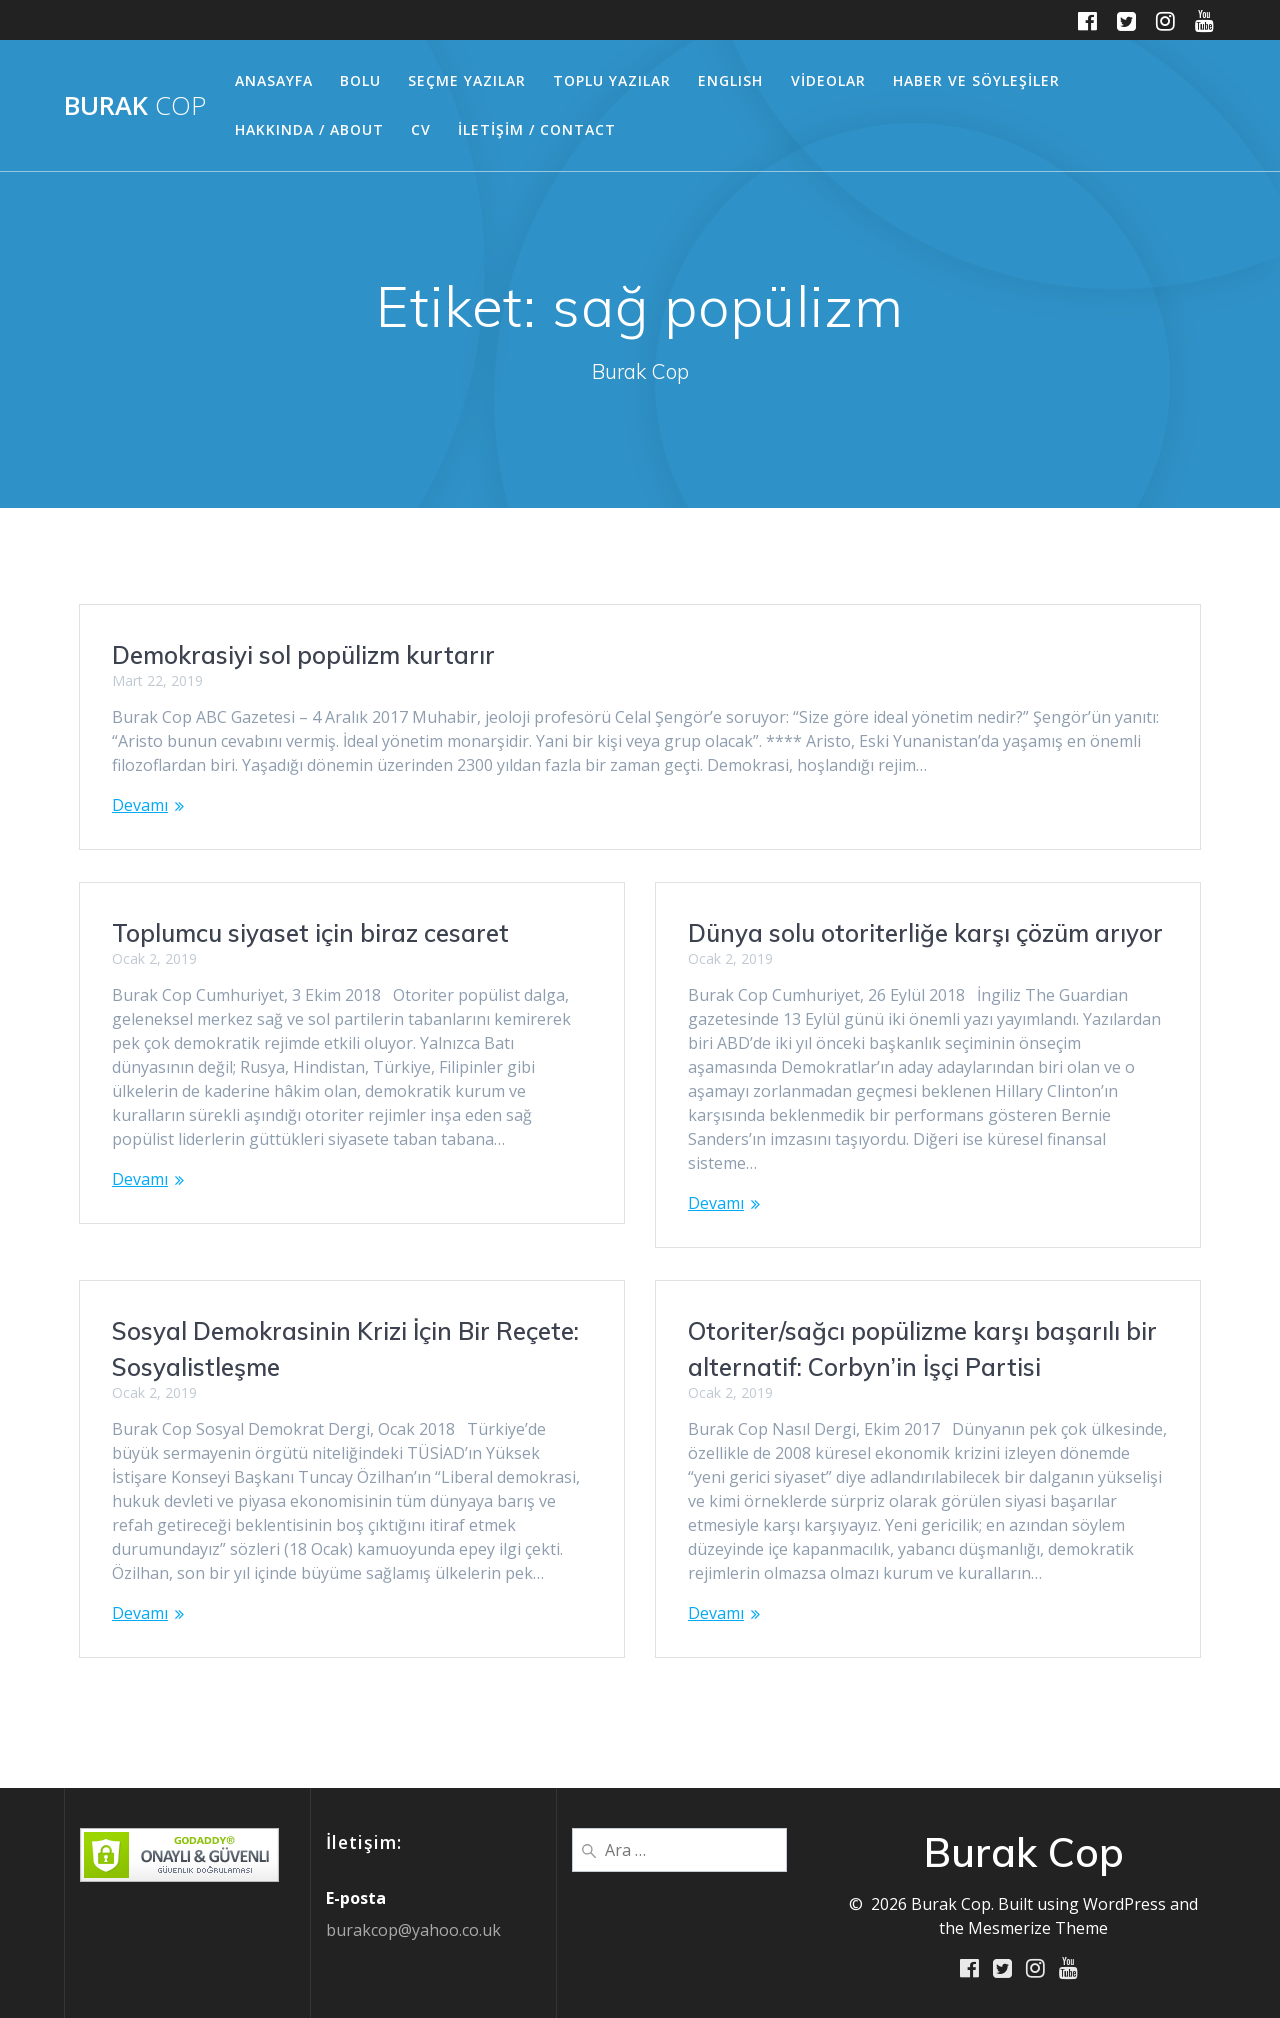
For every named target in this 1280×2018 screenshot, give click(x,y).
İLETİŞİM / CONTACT (537, 129)
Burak (135, 106)
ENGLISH (730, 80)
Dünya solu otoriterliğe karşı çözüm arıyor (925, 933)
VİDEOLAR (828, 80)
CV (421, 129)
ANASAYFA (274, 80)
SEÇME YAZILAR (467, 80)
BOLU (360, 80)
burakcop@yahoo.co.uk (413, 1929)
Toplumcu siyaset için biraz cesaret (310, 933)
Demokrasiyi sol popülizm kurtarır (303, 655)
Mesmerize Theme (1038, 1927)
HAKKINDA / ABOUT (309, 129)
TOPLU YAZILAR (612, 80)
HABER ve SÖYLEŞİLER (976, 80)
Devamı (140, 805)
